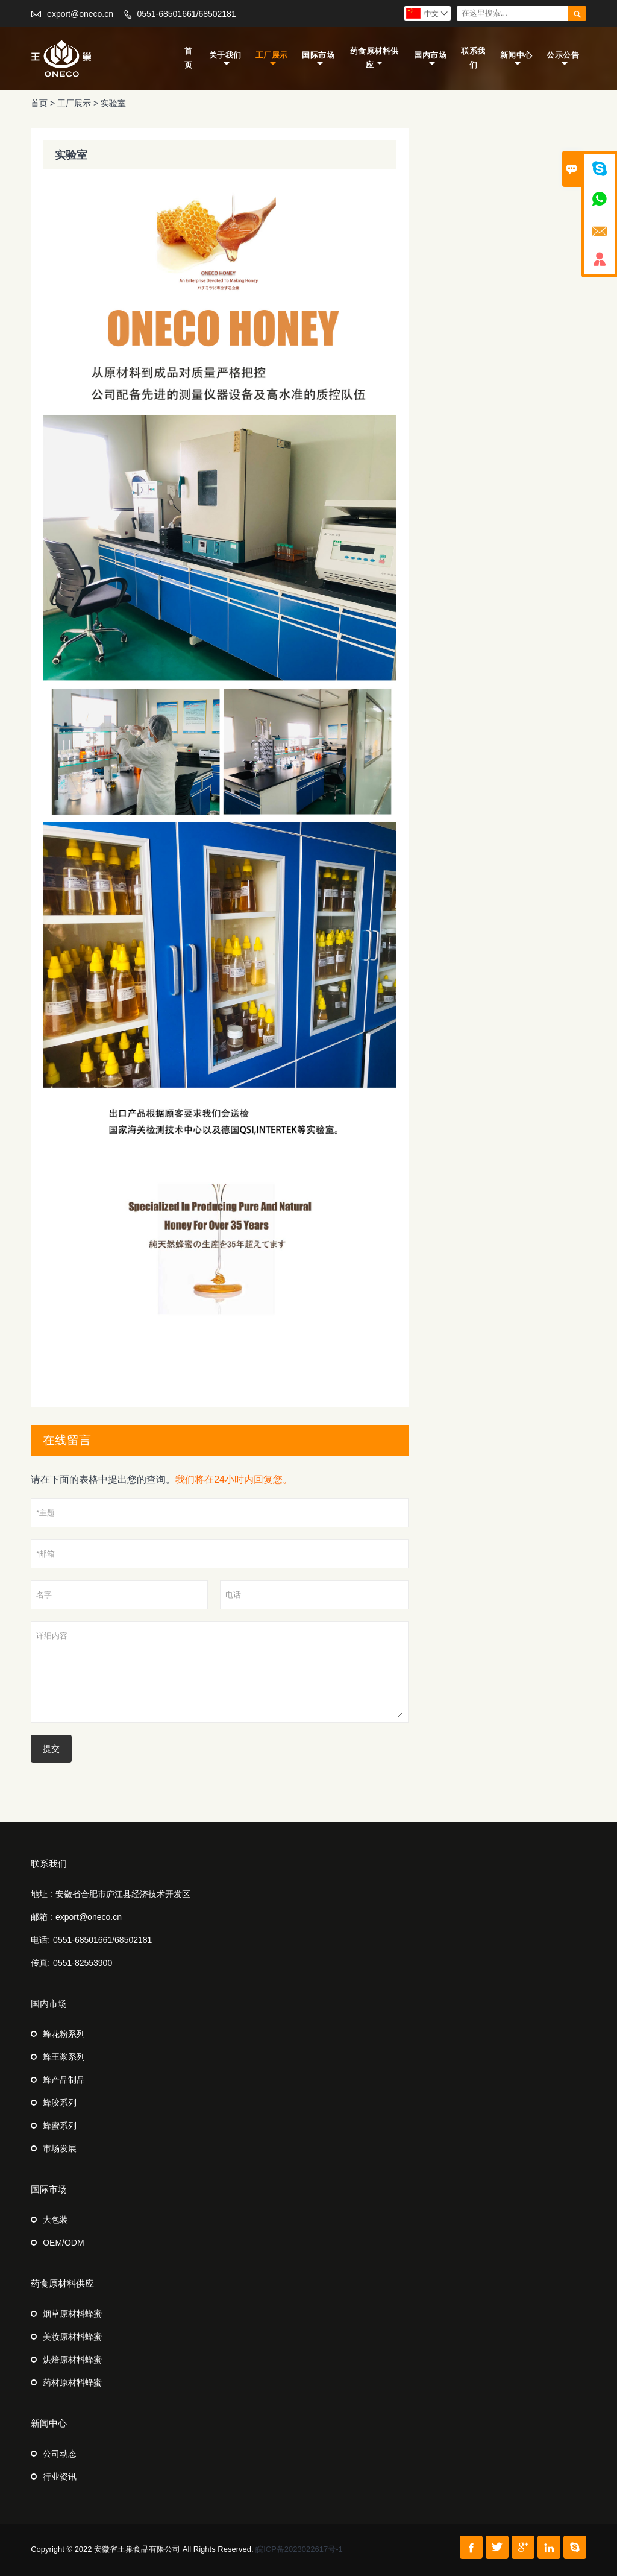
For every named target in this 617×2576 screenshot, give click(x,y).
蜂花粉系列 (64, 2034)
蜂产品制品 (64, 2080)
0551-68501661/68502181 (186, 14)
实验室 (113, 103)
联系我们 (473, 57)
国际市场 (318, 59)
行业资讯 (60, 2476)
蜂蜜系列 (60, 2125)
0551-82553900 (82, 1963)
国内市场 (430, 59)
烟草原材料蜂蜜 (72, 2314)
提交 (51, 1749)
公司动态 (60, 2453)
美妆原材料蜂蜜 (72, 2336)
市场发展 (60, 2148)
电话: (40, 1940)
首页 (188, 57)
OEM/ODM (63, 2242)
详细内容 (219, 1672)
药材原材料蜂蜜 (72, 2382)
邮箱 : (41, 1917)
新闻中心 (516, 59)
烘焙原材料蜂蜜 (72, 2359)
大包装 (55, 2219)
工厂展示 (271, 59)
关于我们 (225, 59)
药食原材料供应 (374, 57)
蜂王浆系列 (64, 2057)
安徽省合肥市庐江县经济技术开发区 (122, 1894)
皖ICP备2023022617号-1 (299, 2549)
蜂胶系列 (60, 2102)
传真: (40, 1963)
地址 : (41, 1894)
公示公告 (563, 59)
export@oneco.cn (80, 14)
